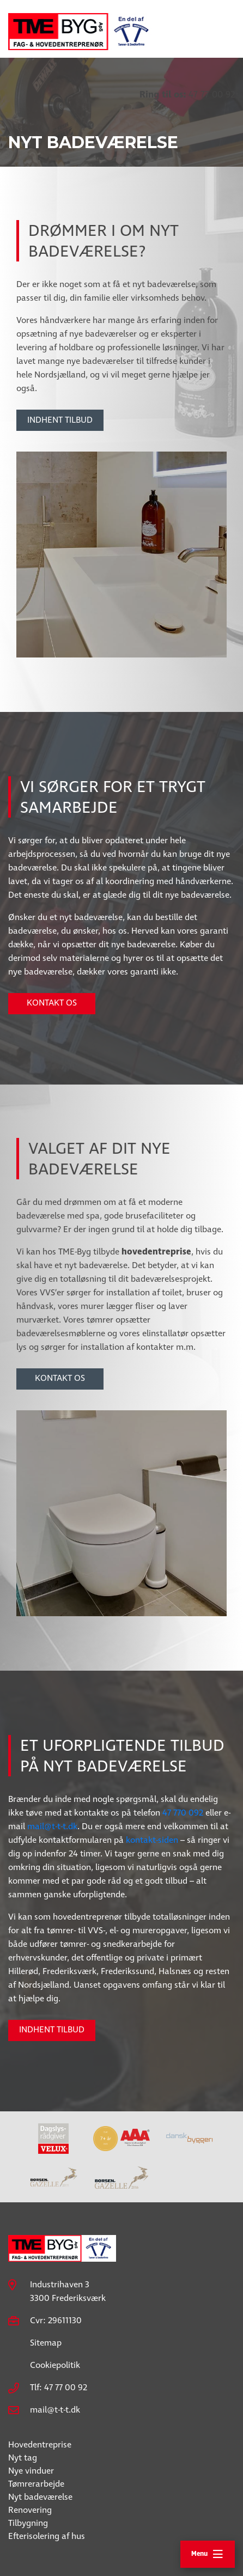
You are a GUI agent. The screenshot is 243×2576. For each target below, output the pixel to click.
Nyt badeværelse (40, 2497)
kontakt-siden (152, 1840)
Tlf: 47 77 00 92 (58, 2388)
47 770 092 (182, 1813)
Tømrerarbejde (36, 2484)
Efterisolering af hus (46, 2536)
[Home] (81, 25)
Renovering (30, 2510)
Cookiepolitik (55, 2365)
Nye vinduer (31, 2471)
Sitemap (46, 2343)
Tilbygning (28, 2523)
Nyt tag (22, 2458)
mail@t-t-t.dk (52, 1826)
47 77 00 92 (187, 95)
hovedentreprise (156, 1252)
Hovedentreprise (39, 2445)
